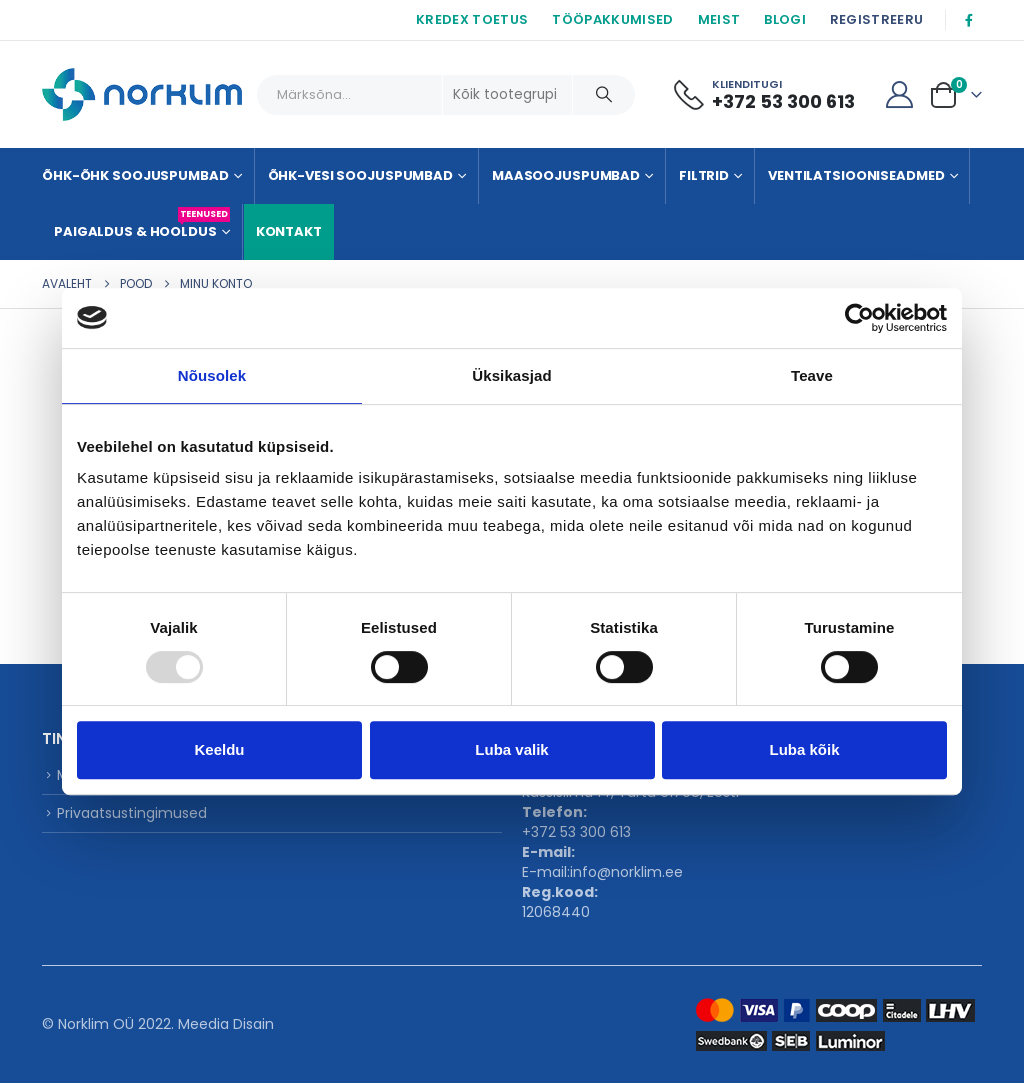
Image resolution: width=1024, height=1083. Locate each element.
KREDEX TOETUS (472, 19)
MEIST (719, 19)
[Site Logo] (142, 94)
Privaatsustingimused (132, 813)
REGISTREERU (877, 19)
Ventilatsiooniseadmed (856, 175)
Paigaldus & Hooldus (142, 224)
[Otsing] (604, 95)
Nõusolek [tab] (212, 375)
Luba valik (511, 749)
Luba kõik (804, 749)
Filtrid (704, 175)
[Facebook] (969, 20)
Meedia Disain (226, 1024)
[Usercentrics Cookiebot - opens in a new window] (859, 318)
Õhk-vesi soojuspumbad (360, 175)
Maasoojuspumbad (566, 175)
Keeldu (219, 749)
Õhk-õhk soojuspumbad (135, 175)
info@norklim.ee (626, 872)
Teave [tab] (812, 375)
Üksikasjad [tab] (511, 375)
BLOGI (785, 19)
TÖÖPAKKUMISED (612, 19)
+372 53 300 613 (576, 832)
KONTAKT (289, 231)
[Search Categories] (508, 95)
